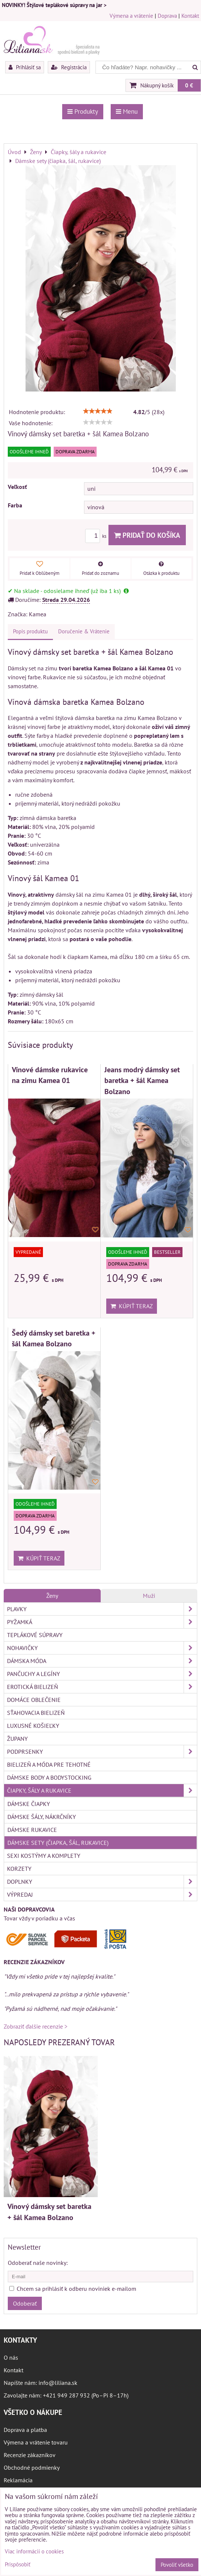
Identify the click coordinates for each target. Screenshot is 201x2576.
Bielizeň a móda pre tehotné (49, 1764)
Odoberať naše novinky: (38, 2262)
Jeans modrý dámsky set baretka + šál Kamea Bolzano (142, 1080)
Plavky (102, 1609)
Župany (17, 1738)
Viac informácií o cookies (34, 2551)
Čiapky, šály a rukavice (102, 1790)
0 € (189, 85)
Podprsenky (102, 1751)
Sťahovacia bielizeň (36, 1712)
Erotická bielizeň (102, 1686)
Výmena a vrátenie (131, 15)
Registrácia (69, 67)
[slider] (98, 411)
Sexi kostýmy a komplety (43, 1855)
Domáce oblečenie (34, 1699)
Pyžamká (102, 1622)
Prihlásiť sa (25, 67)
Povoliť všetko (177, 2564)
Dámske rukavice (32, 1829)
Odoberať (25, 2303)
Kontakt (190, 15)
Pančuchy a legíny (102, 1673)
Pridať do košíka (147, 535)
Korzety (19, 1868)
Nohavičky (102, 1648)
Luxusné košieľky (33, 1725)
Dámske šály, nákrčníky (41, 1816)
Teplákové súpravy (35, 1635)
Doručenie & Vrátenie (84, 631)
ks (96, 536)
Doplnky (102, 1881)
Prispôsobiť (17, 2565)
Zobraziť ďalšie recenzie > (35, 2026)
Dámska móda (102, 1660)
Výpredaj (102, 1894)
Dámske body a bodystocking (49, 1777)
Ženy (52, 1595)
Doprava (167, 15)
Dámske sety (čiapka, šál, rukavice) (57, 1842)
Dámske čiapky (28, 1803)
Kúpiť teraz (131, 1306)
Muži (149, 1595)
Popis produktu (30, 631)
